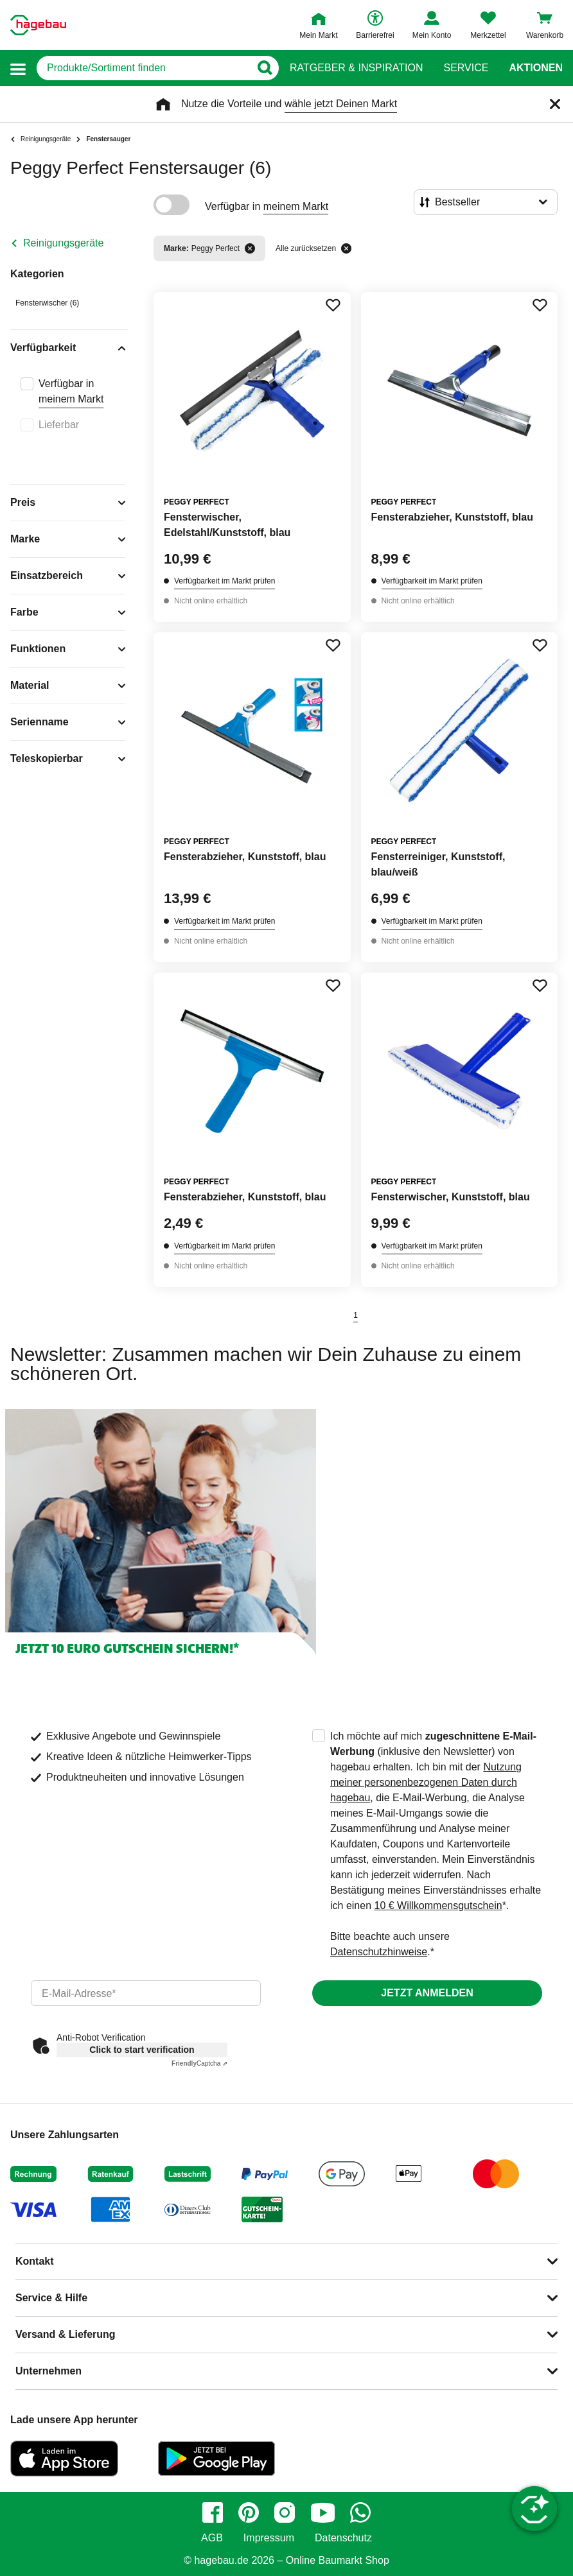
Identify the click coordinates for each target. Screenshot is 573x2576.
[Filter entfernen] (250, 248)
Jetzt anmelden (427, 1992)
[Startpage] (38, 25)
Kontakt (34, 2261)
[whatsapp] (360, 2512)
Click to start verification (141, 2049)
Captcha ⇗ (199, 2063)
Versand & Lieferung (65, 2334)
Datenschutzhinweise (378, 1951)
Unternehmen (48, 2370)
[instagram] (284, 2512)
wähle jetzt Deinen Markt (341, 103)
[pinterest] (248, 2512)
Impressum (268, 2538)
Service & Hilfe (51, 2297)
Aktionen (536, 68)
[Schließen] (555, 104)
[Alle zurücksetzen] (346, 248)
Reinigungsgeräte (63, 243)
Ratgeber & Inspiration (356, 68)
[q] (143, 68)
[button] (18, 68)
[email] (145, 1993)
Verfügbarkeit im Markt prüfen (224, 580)
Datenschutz (343, 2538)
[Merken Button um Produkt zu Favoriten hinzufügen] (332, 305)
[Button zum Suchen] (264, 68)
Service (465, 68)
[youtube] (322, 2512)
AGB (212, 2538)
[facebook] (212, 2512)
